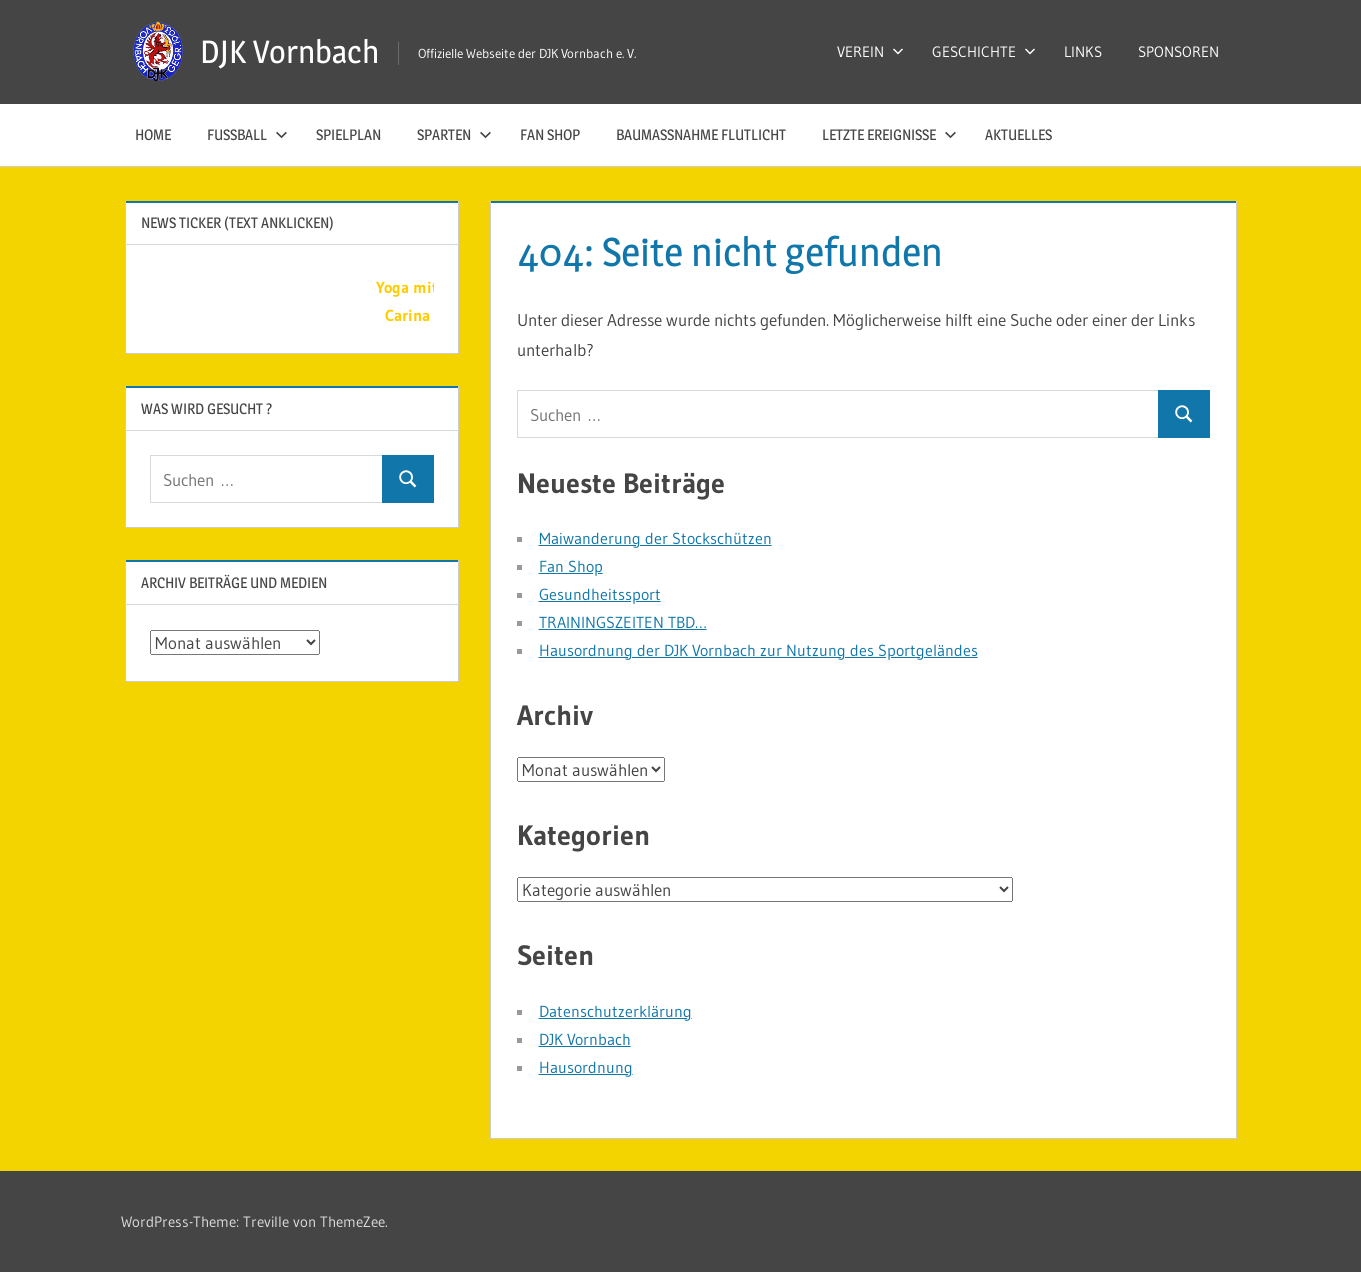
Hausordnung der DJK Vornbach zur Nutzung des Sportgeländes (758, 650)
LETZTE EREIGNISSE (889, 134)
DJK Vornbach (289, 51)
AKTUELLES (1018, 134)
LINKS (1083, 51)
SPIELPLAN (348, 134)
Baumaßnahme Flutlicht (701, 134)
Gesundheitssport (600, 594)
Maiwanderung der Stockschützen (655, 538)
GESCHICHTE (984, 51)
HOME (153, 134)
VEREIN (870, 51)
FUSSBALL (247, 134)
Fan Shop (550, 134)
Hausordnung (586, 1067)
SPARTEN (454, 134)
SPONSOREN (1178, 51)
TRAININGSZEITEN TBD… (623, 622)
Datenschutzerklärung (615, 1011)
